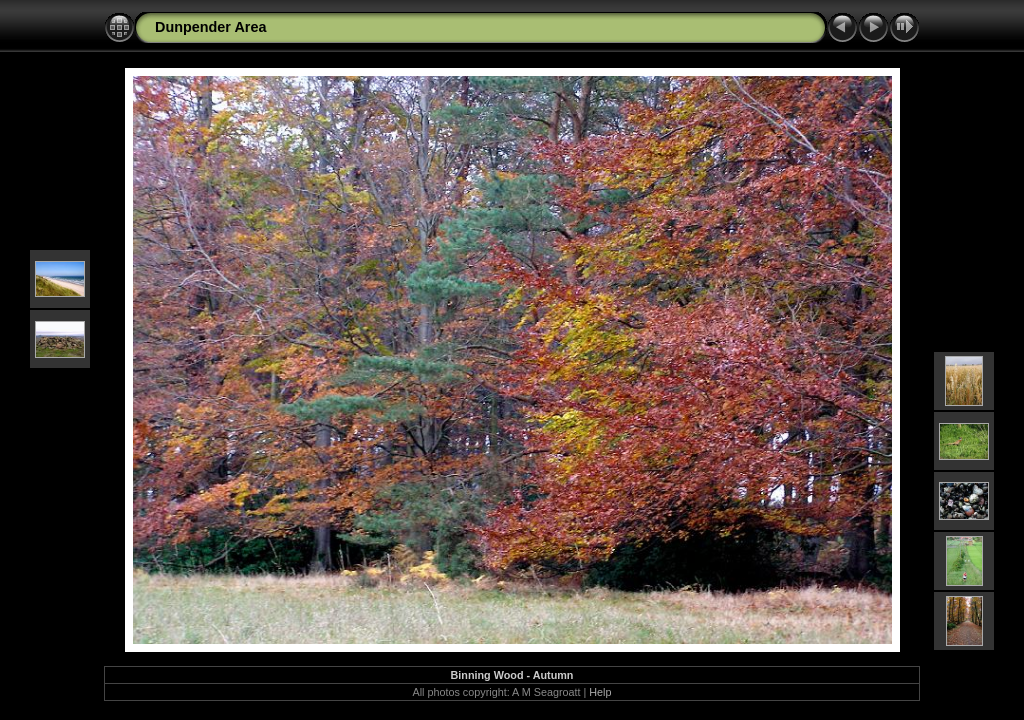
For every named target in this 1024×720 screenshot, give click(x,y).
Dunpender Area (210, 27)
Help (600, 692)
